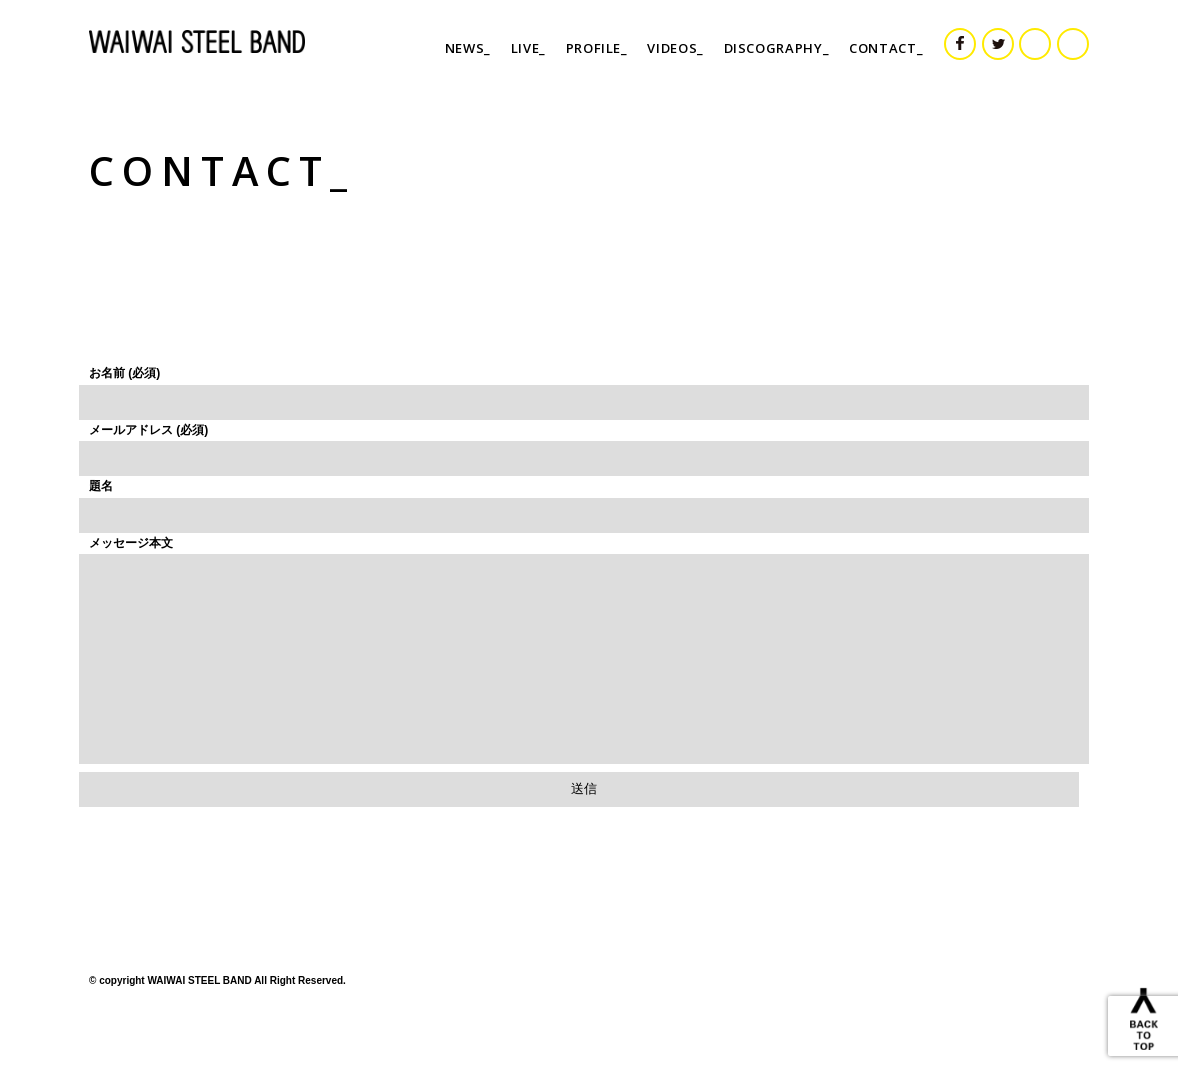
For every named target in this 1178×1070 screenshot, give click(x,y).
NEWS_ (468, 48)
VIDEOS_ (675, 48)
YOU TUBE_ (1088, 40)
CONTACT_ (886, 48)
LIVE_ (528, 48)
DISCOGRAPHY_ (777, 48)
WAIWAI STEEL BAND (204, 42)
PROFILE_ (597, 48)
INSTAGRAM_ (1050, 40)
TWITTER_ (1013, 40)
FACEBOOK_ (975, 40)
